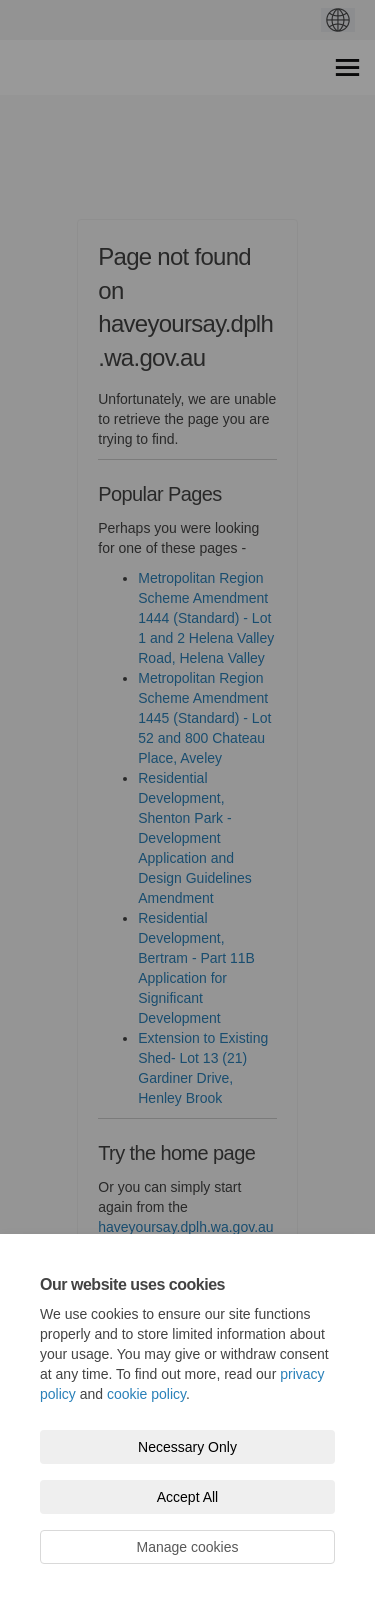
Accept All (187, 1497)
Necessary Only (187, 1447)
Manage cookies (188, 1547)
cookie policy (146, 1394)
